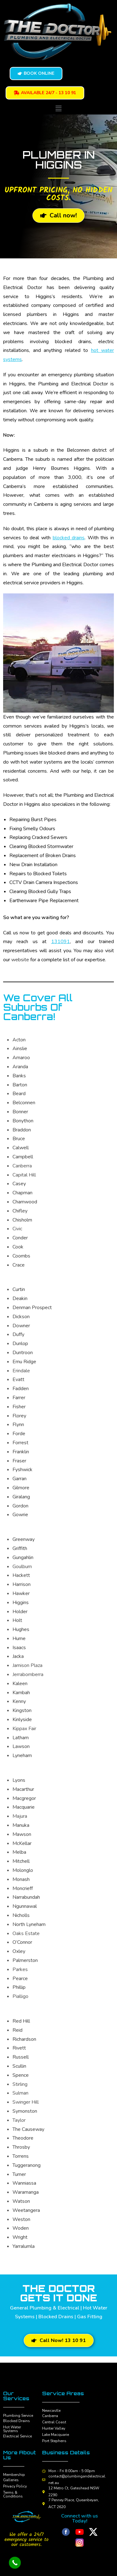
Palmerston (25, 1960)
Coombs (21, 1255)
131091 (60, 941)
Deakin (19, 1298)
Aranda (20, 1066)
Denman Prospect (32, 1307)
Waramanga (25, 2192)
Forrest (20, 1442)
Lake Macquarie (55, 2434)
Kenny (19, 1701)
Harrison (21, 1584)
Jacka (18, 1656)
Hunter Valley (53, 2428)
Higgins (20, 1602)
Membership (14, 2474)
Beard (19, 1093)
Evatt (18, 1379)
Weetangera (26, 2210)
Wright (19, 2237)
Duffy (18, 1334)
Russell (20, 2057)
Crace (18, 1265)
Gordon (20, 1505)
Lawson (21, 1746)
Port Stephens (54, 2440)
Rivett (19, 2048)
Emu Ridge (24, 1361)
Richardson (24, 2039)
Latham (20, 1737)
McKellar (22, 1843)
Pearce (20, 1978)
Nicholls (21, 1915)
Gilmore (20, 1487)
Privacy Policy (15, 2486)
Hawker (21, 1593)
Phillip (19, 1987)
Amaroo (21, 1057)
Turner (19, 2174)
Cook (17, 1246)
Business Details (66, 2452)
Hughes (20, 1629)
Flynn (18, 1424)
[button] (58, 108)
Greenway (23, 1539)
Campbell (22, 1156)
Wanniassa (24, 2183)
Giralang (21, 1496)
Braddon (21, 1129)
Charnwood (24, 1201)
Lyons (18, 1780)
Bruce (18, 1138)
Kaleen (19, 1683)
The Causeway (28, 2129)
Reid (17, 2030)
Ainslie (19, 1048)
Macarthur (23, 1789)
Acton (19, 1039)
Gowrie (20, 1514)
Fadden (20, 1388)
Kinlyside (22, 1719)
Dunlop (20, 1343)
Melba (19, 1852)
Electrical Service (17, 2436)
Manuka (20, 1825)
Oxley (18, 1951)
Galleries (11, 2479)
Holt (17, 1620)
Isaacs (19, 1647)
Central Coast (54, 2422)
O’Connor (22, 1942)
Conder (20, 1237)
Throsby (21, 2147)
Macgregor (24, 1798)
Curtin (18, 1289)
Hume (19, 1638)
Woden (20, 2228)
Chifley (19, 1210)
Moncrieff (22, 1888)
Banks (19, 1075)
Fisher (19, 1406)
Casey (19, 1183)
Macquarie (23, 1807)
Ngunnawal (24, 1906)
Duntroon (22, 1352)
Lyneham (22, 1755)
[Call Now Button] (15, 2563)
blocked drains (69, 537)
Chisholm (22, 1220)
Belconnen (23, 1102)
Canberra (50, 2415)
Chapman (22, 1192)
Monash (21, 1879)
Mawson (21, 1834)
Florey (19, 1415)
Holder (19, 1611)
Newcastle (51, 2410)
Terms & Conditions (13, 2494)
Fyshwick (22, 1469)
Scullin (19, 2066)
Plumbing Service (18, 2415)
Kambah (21, 1692)
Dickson (21, 1316)
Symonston (24, 2111)
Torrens (20, 2156)
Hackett (21, 1575)
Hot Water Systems (12, 2429)
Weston (21, 2219)
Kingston (22, 1710)
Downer (21, 1325)
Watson (21, 2201)
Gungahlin (22, 1557)
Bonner (20, 1111)
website (20, 959)
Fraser (19, 1460)
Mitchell (21, 1861)
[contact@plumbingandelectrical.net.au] (43, 2479)
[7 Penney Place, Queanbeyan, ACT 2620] (43, 2503)
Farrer (18, 1397)
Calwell (20, 1147)
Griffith (19, 1548)
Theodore (22, 2138)
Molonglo (22, 1870)
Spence (20, 2075)
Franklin (20, 1451)
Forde (18, 1433)
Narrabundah (26, 1897)
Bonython (22, 1120)
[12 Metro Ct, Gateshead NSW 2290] (43, 2491)
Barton (19, 1084)
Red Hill (21, 2021)
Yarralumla (23, 2246)
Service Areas (63, 2393)
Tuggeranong (26, 2165)
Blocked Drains (16, 2420)
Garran (19, 1478)
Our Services (16, 2395)
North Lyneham (29, 1924)
